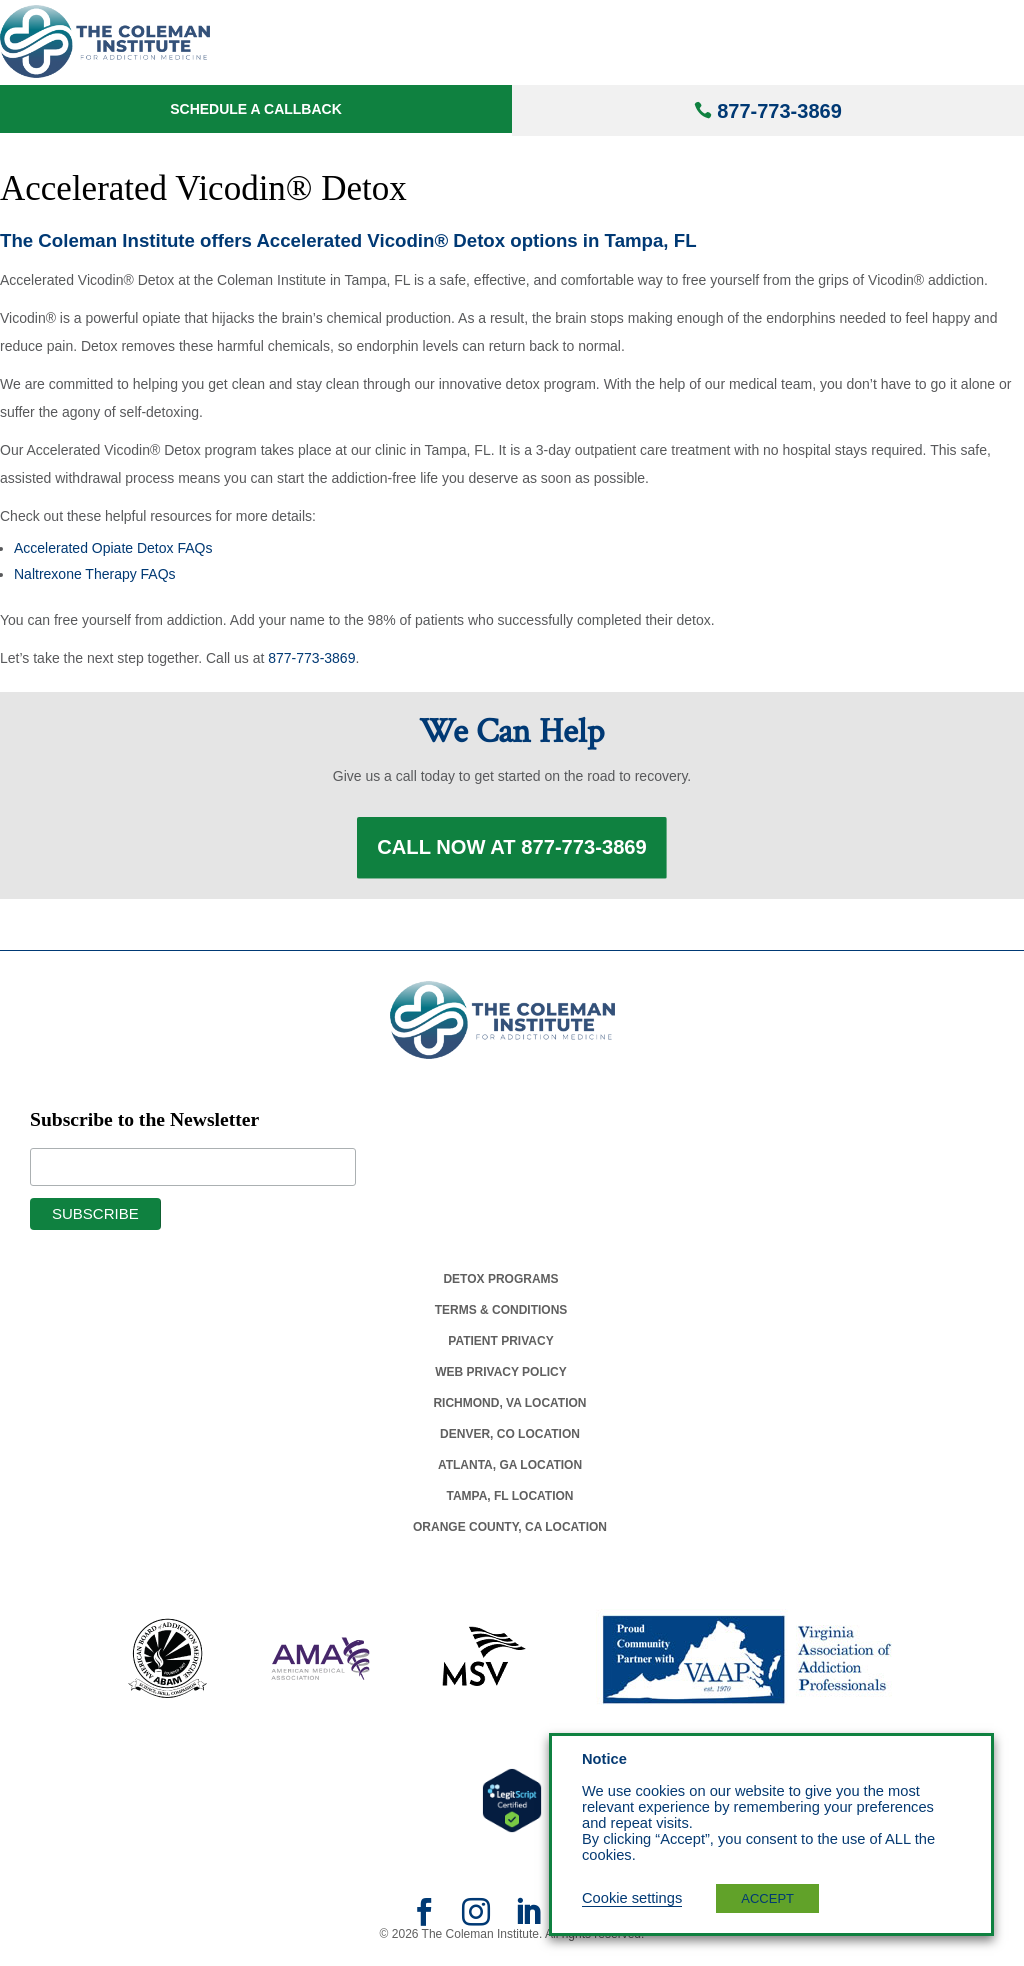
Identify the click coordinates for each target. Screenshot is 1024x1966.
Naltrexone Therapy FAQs (95, 574)
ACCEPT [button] (767, 1898)
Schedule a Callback (256, 109)
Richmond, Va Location (509, 1412)
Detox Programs (500, 1288)
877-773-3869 (779, 111)
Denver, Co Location (510, 1443)
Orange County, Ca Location (510, 1536)
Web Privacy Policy (501, 1381)
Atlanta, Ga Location (510, 1474)
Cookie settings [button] (632, 1898)
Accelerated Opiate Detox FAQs (113, 548)
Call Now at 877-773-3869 (512, 852)
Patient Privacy (500, 1350)
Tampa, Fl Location (509, 1505)
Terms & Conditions (501, 1319)
